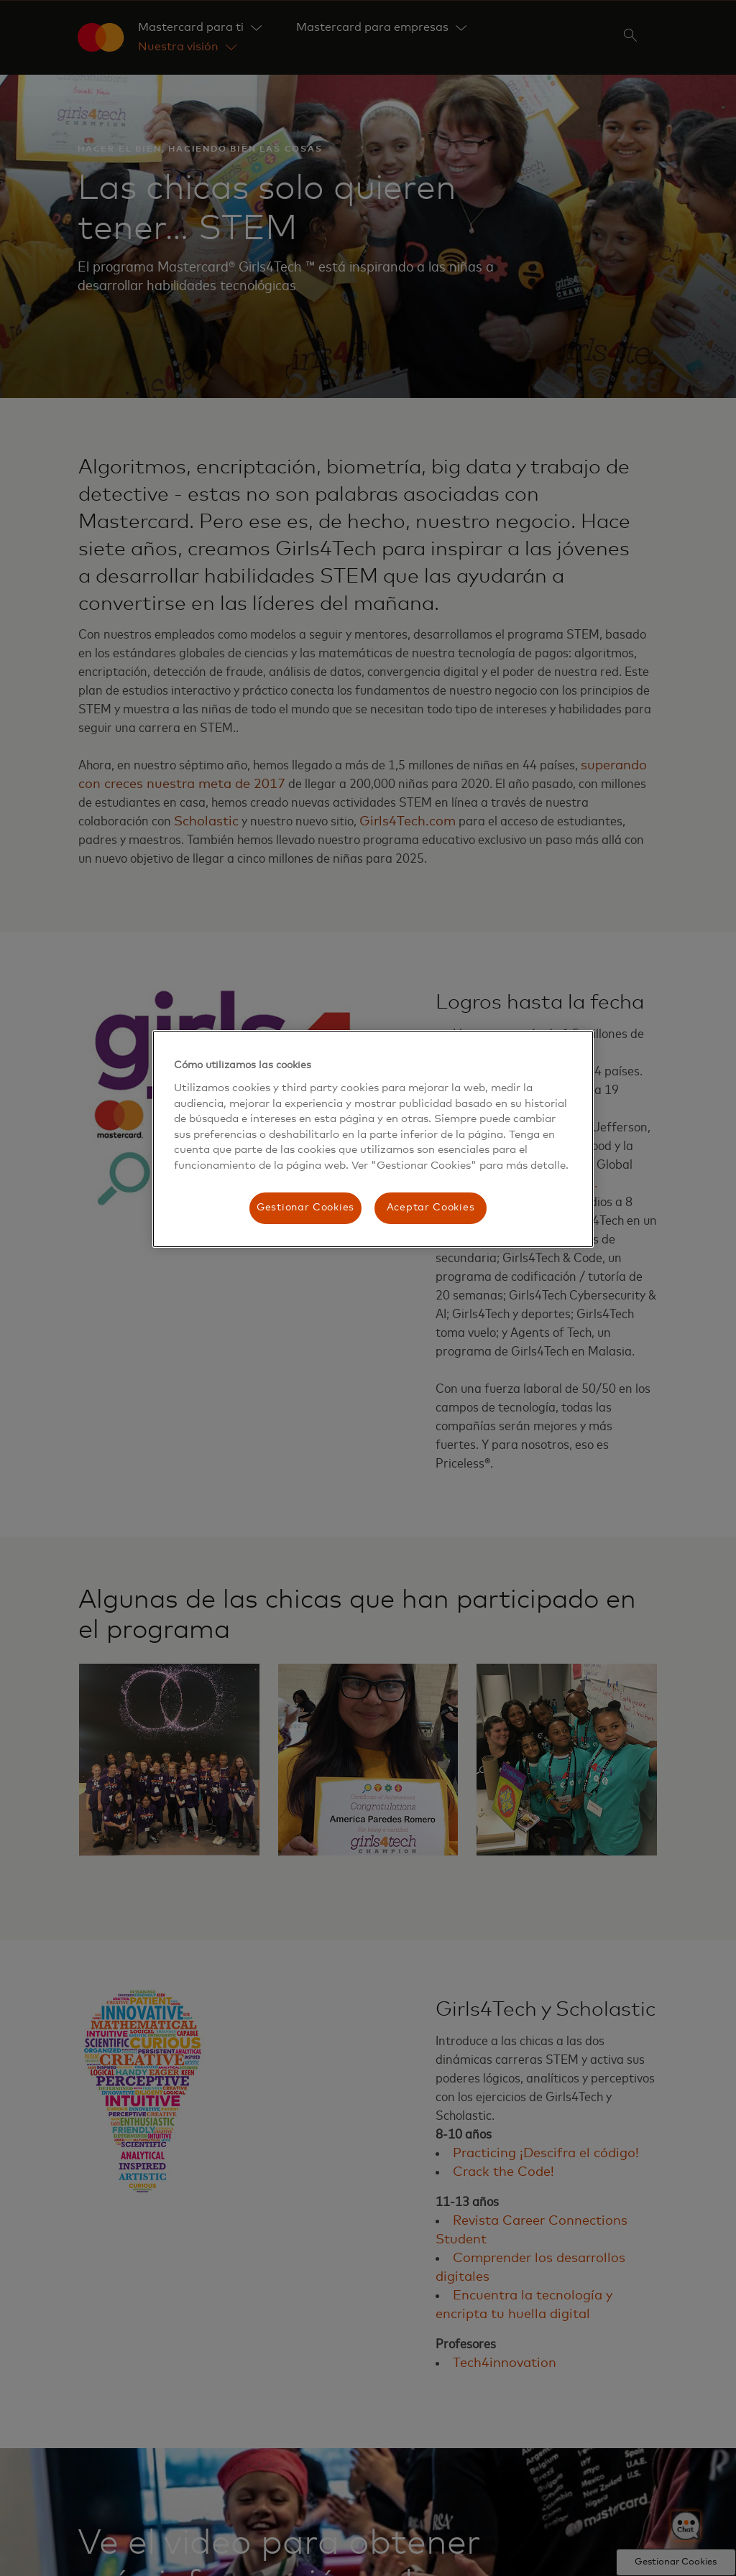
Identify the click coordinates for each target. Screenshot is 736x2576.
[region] (373, 1139)
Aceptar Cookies (431, 1208)
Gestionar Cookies (305, 1208)
